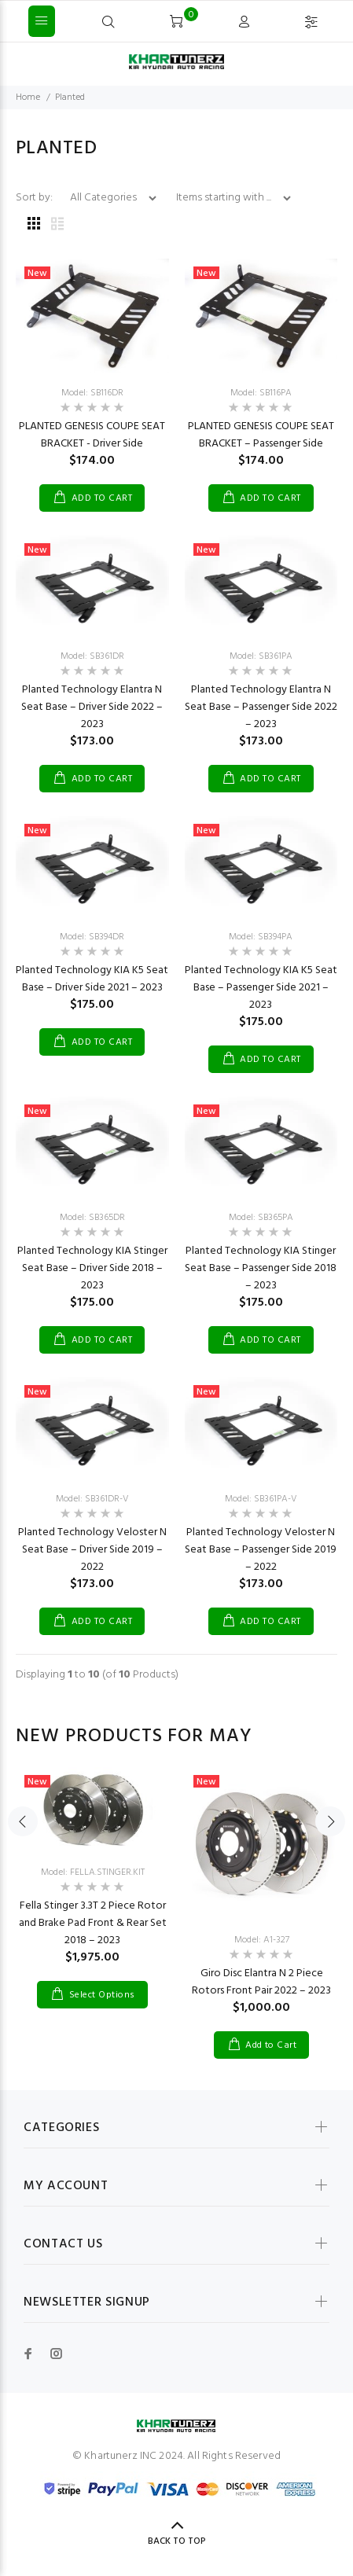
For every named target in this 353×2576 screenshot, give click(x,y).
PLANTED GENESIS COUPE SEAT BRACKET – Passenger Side (261, 435)
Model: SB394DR (92, 937)
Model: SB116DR (92, 393)
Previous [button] (23, 1821)
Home (28, 97)
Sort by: (35, 198)
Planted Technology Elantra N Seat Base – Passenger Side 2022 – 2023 (261, 707)
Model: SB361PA (261, 656)
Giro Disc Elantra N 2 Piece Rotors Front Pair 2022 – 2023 (261, 1982)
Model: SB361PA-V (261, 1499)
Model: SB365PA (261, 1218)
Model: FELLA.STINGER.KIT (93, 1872)
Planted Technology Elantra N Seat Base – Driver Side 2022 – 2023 (92, 707)
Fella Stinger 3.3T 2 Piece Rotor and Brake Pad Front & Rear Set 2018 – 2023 (93, 1923)
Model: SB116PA (261, 393)
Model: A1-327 (261, 1940)
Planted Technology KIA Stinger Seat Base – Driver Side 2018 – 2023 (92, 1268)
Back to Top (177, 2541)
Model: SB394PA (260, 937)
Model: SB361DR (92, 656)
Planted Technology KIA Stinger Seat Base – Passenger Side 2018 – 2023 (260, 1268)
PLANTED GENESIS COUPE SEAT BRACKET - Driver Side (92, 435)
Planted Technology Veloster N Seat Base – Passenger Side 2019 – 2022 (260, 1549)
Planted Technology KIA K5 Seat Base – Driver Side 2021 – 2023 (92, 979)
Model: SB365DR (92, 1218)
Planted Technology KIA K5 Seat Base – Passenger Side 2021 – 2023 (261, 987)
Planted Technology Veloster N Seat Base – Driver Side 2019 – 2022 (92, 1549)
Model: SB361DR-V (92, 1499)
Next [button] (330, 1821)
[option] (92, 1876)
